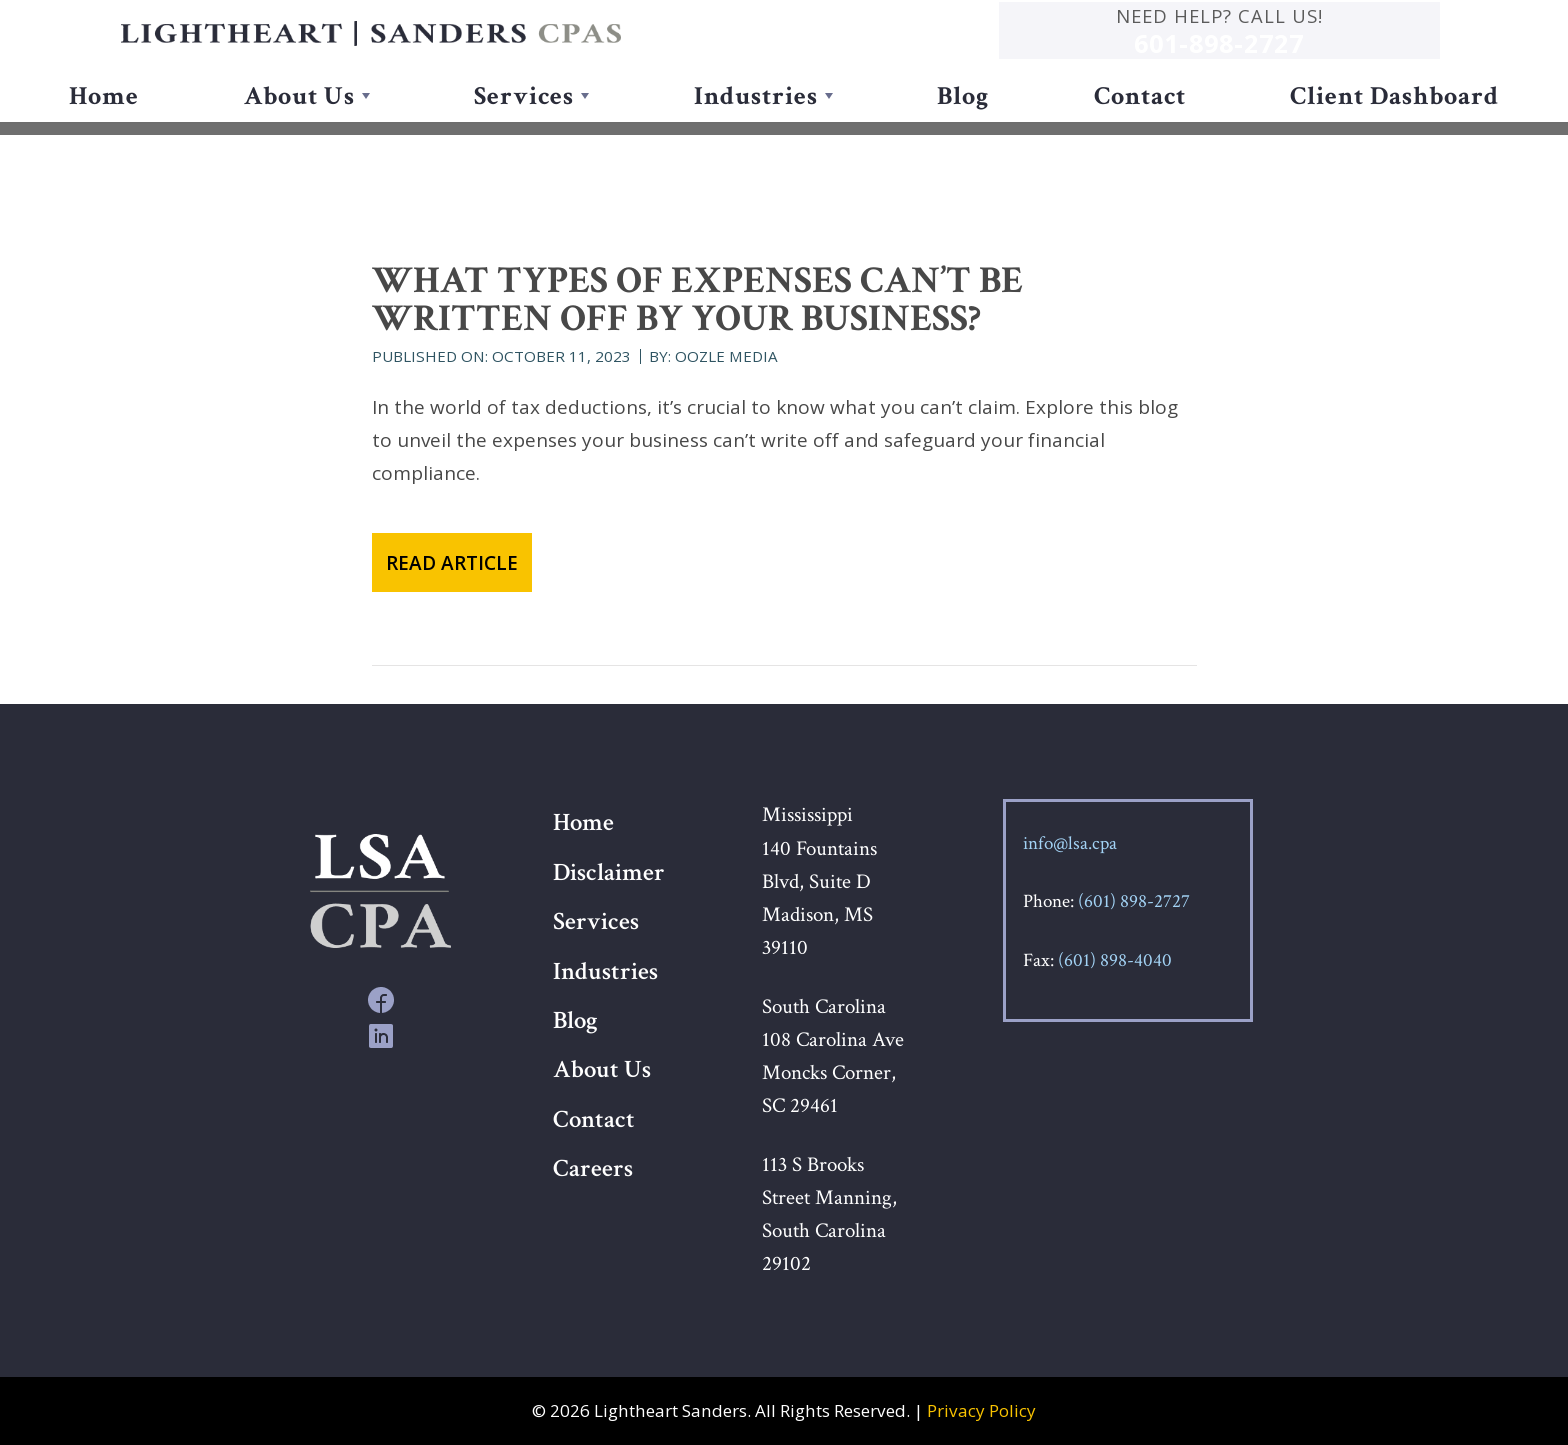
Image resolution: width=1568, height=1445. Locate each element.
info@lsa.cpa (1070, 843)
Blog (963, 124)
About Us (299, 124)
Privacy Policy (981, 1410)
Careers (593, 1169)
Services (524, 124)
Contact (1140, 124)
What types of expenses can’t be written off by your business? (697, 299)
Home (104, 124)
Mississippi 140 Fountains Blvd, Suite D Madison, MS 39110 (819, 881)
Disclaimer (609, 873)
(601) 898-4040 (1115, 960)
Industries (756, 124)
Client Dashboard (1394, 124)
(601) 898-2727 (1134, 901)
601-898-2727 (1322, 57)
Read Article (452, 563)
